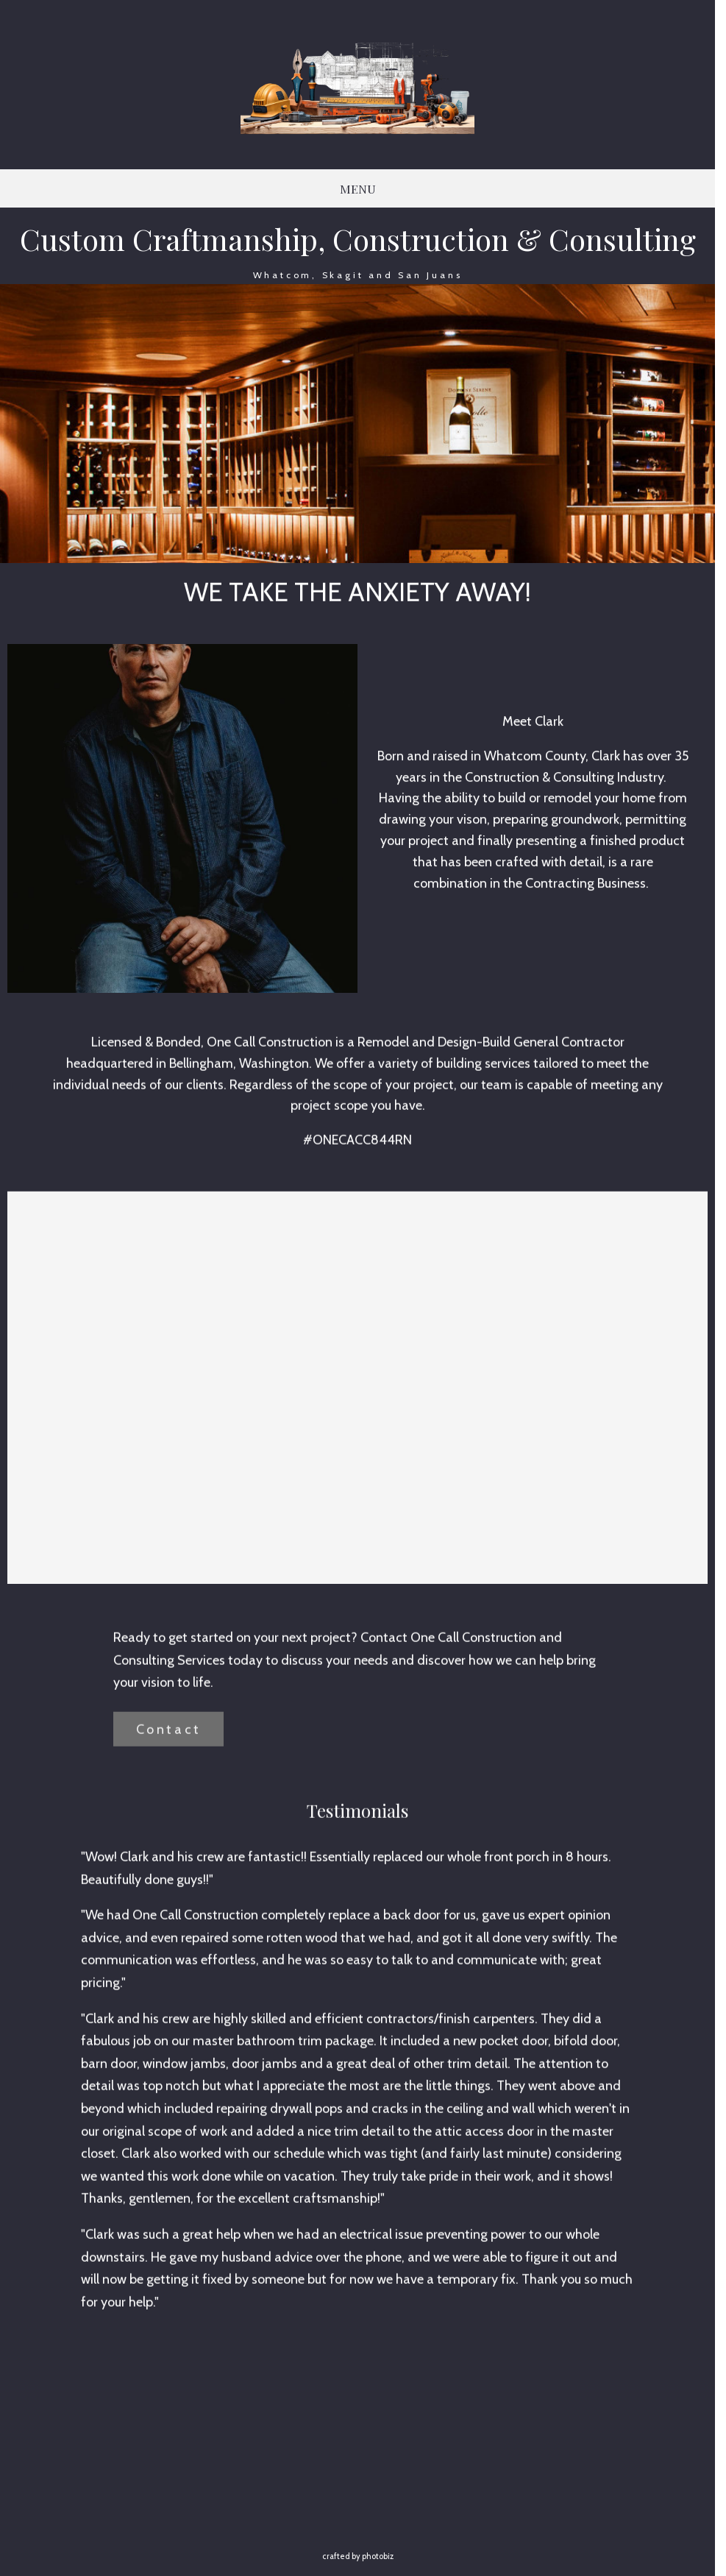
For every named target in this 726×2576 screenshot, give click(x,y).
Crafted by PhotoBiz (358, 2556)
